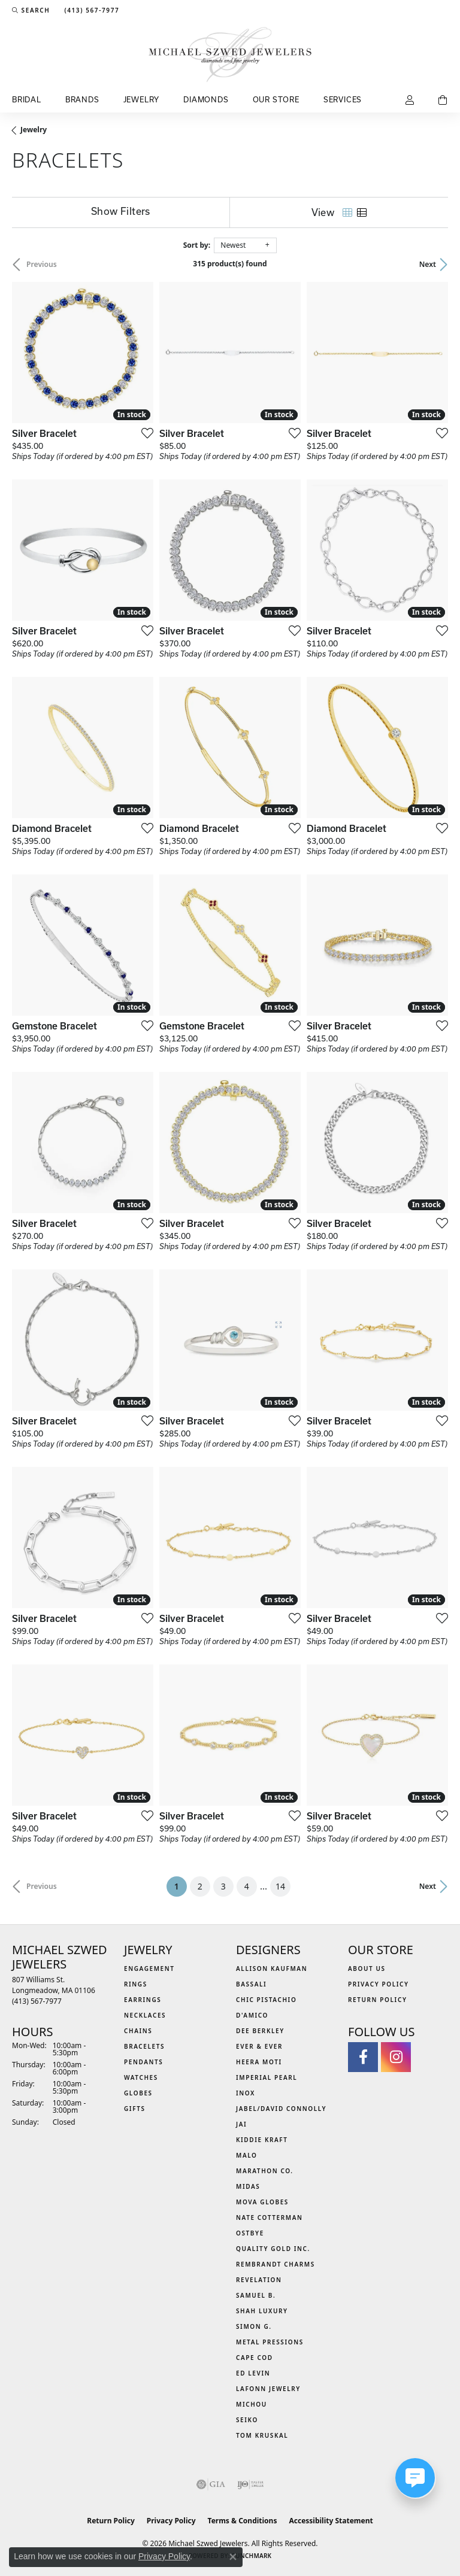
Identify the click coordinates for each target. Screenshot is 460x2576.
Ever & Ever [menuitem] (259, 2046)
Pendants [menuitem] (143, 2062)
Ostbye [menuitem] (250, 2233)
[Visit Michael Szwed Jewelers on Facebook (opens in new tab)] (363, 2057)
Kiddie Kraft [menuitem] (262, 2139)
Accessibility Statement (331, 2521)
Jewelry (33, 129)
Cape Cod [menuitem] (254, 2357)
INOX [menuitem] (245, 2093)
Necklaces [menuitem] (145, 2015)
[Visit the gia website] (210, 2484)
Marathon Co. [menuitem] (264, 2171)
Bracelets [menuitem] (144, 2046)
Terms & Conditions (242, 2521)
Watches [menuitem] (141, 2077)
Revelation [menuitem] (259, 2280)
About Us (367, 1968)
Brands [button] (82, 99)
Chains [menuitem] (138, 2031)
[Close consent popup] (233, 2556)
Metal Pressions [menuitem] (270, 2342)
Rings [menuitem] (135, 1984)
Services (342, 99)
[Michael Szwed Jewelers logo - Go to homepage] (230, 54)
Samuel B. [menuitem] (256, 2295)
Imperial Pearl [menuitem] (266, 2077)
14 (280, 1886)
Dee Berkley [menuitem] (260, 2031)
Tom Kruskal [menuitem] (262, 2435)
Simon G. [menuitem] (254, 2326)
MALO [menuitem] (247, 2155)
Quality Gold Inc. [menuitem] (273, 2248)
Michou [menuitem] (251, 2404)
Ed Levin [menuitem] (253, 2373)
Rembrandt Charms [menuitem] (275, 2264)
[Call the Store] (37, 2001)
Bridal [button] (26, 99)
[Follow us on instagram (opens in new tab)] (396, 2057)
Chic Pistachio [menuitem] (266, 1999)
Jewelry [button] (141, 99)
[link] (90, 10)
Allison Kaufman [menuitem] (271, 1968)
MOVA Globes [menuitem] (262, 2202)
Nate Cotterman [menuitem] (269, 2217)
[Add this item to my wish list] (143, 432)
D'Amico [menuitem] (252, 2015)
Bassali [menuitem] (251, 1984)
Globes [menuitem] (138, 2093)
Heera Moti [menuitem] (259, 2062)
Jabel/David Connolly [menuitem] (281, 2108)
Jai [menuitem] (241, 2124)
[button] (31, 10)
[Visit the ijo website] (250, 2484)
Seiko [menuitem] (247, 2420)
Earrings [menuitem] (142, 1999)
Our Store (276, 99)
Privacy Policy (378, 1984)
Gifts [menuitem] (135, 2108)
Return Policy (377, 1999)
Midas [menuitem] (248, 2186)
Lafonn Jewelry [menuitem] (268, 2388)
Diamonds (205, 99)
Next (427, 264)
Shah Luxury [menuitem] (262, 2311)
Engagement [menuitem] (149, 1968)
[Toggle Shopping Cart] (443, 101)
